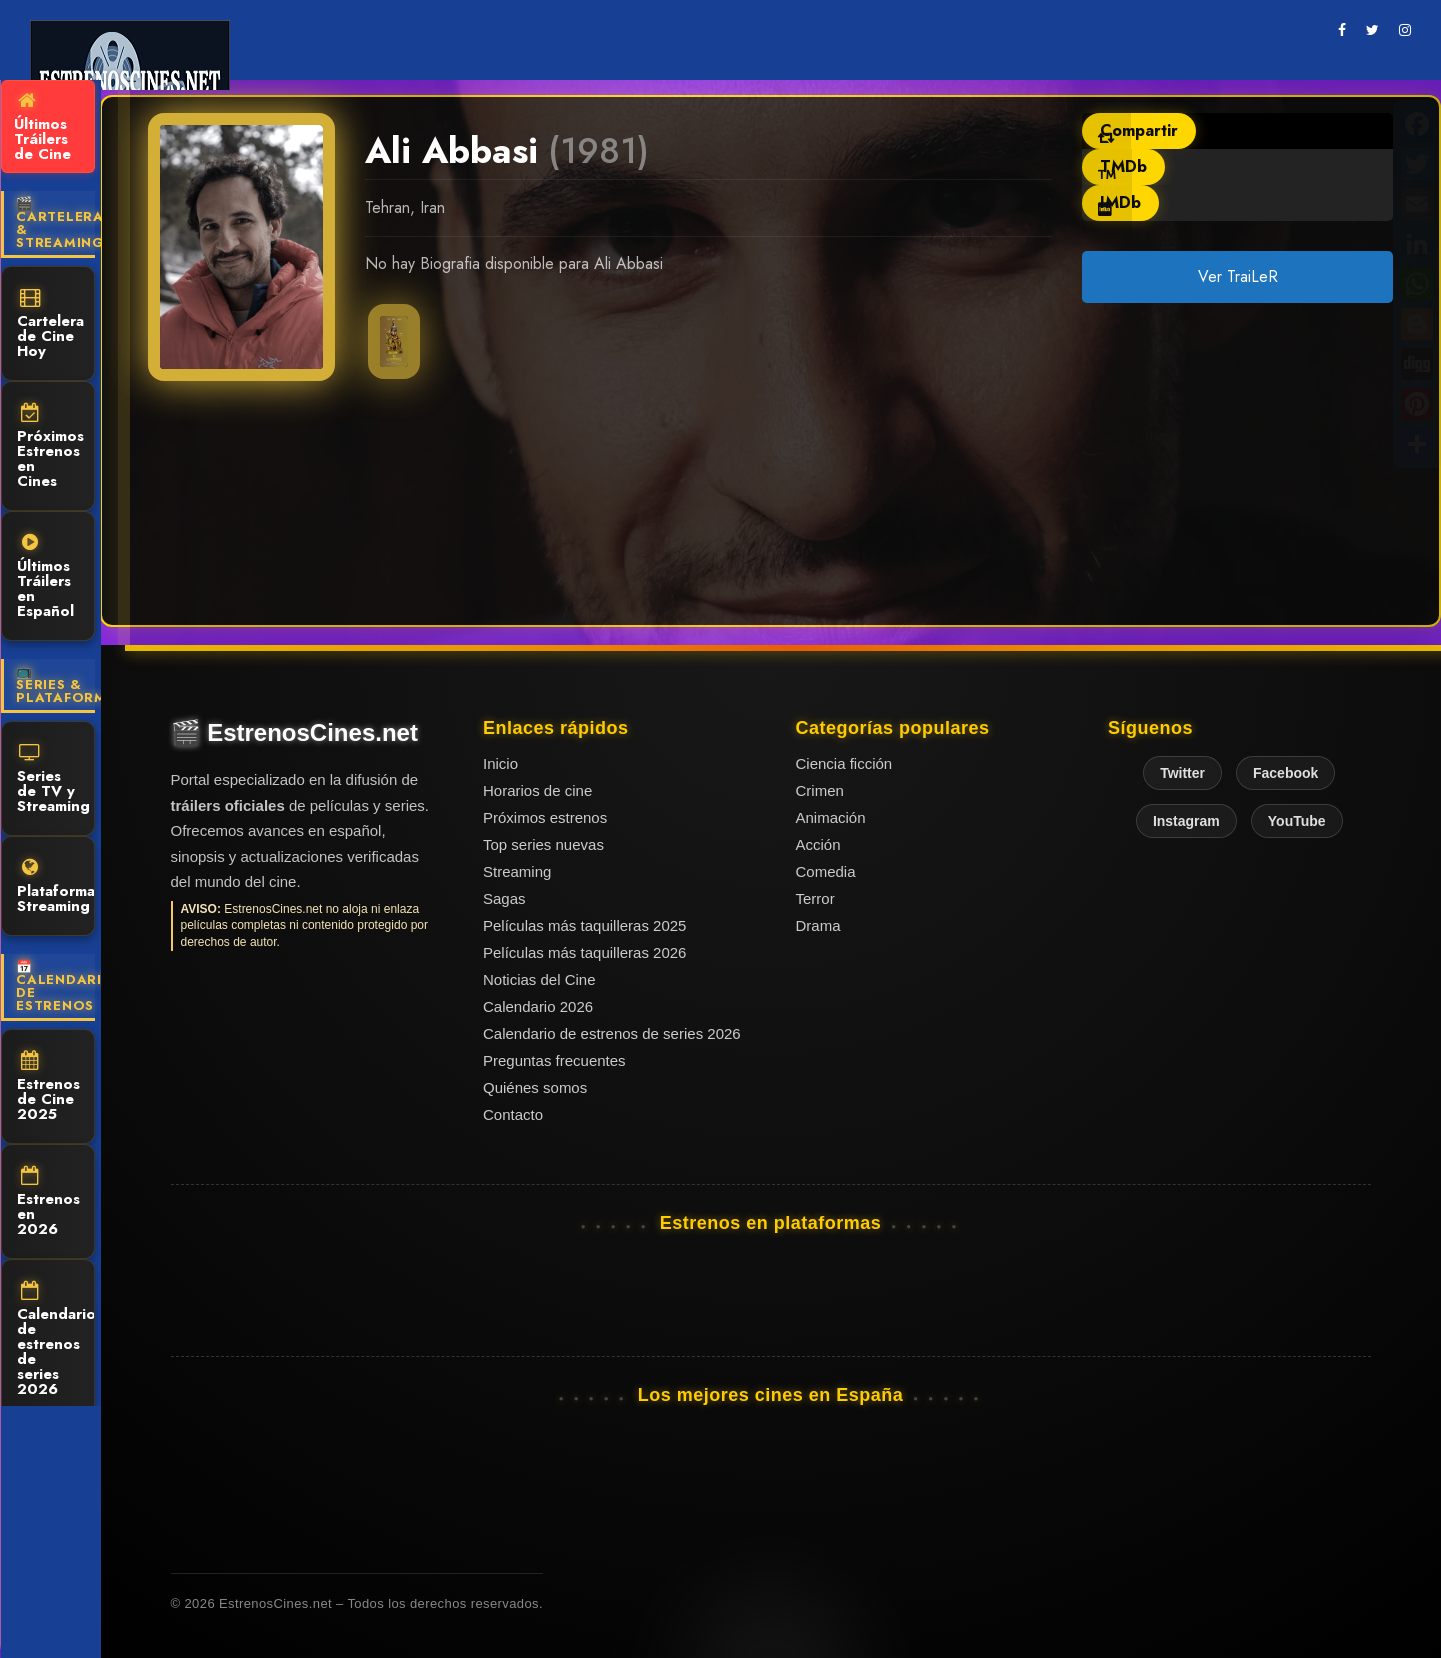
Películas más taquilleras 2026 (584, 952)
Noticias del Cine (539, 979)
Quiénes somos (535, 1087)
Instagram (1186, 821)
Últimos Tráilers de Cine (42, 128)
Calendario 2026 (538, 1006)
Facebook (1285, 773)
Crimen (820, 790)
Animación (831, 817)
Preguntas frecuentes (554, 1060)
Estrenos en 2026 (48, 1203)
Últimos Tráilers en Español (45, 577)
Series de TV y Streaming (53, 780)
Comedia (826, 871)
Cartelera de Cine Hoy (50, 325)
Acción (818, 844)
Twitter (1182, 773)
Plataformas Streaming (56, 887)
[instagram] (1405, 30)
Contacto (513, 1114)
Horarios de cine (537, 790)
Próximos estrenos (545, 817)
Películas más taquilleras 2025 (584, 925)
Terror (815, 898)
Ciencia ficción (844, 763)
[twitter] (1372, 30)
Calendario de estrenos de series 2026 (56, 1340)
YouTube (1297, 821)
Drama (818, 925)
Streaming (517, 871)
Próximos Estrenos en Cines (50, 447)
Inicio (500, 763)
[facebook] (1342, 30)
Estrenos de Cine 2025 (48, 1088)
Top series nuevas (543, 844)
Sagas (504, 898)
